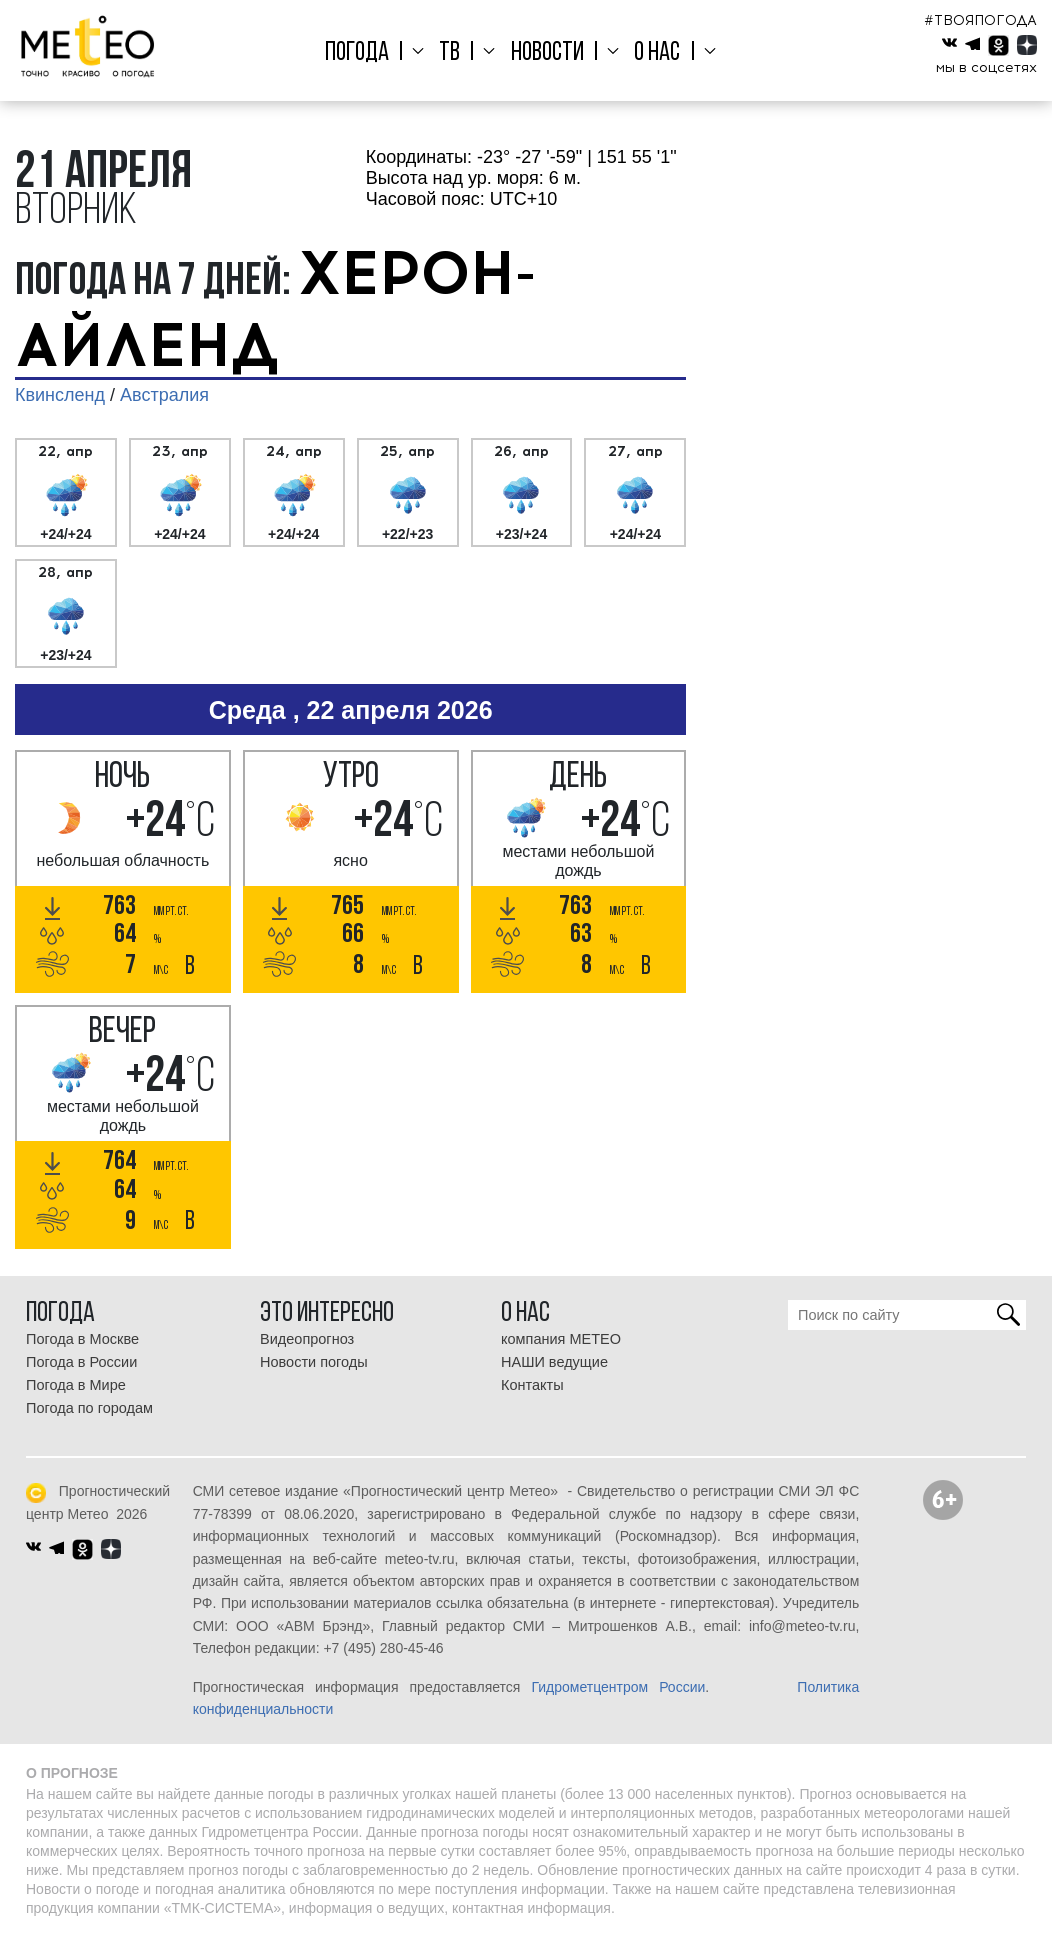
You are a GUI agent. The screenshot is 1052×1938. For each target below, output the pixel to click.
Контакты (532, 1385)
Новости (547, 52)
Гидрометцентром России (618, 1687)
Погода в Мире (76, 1385)
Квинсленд (60, 395)
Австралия (164, 395)
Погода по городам (89, 1408)
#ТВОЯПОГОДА (980, 20)
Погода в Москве (82, 1339)
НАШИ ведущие (554, 1362)
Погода (373, 52)
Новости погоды (314, 1362)
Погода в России (81, 1362)
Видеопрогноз (307, 1339)
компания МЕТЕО (561, 1339)
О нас (647, 52)
